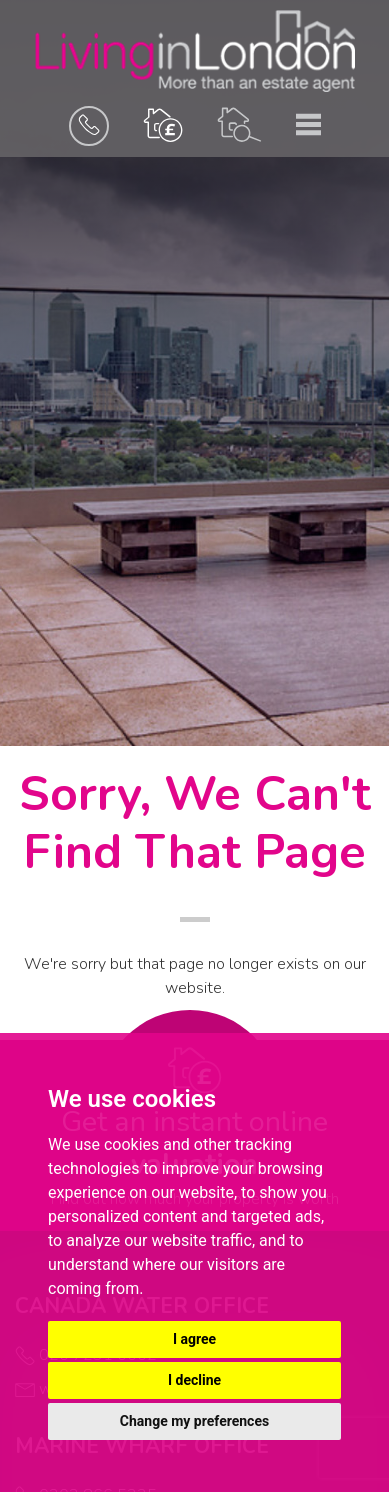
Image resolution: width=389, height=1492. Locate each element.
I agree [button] (194, 1339)
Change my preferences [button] (194, 1421)
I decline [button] (194, 1380)
